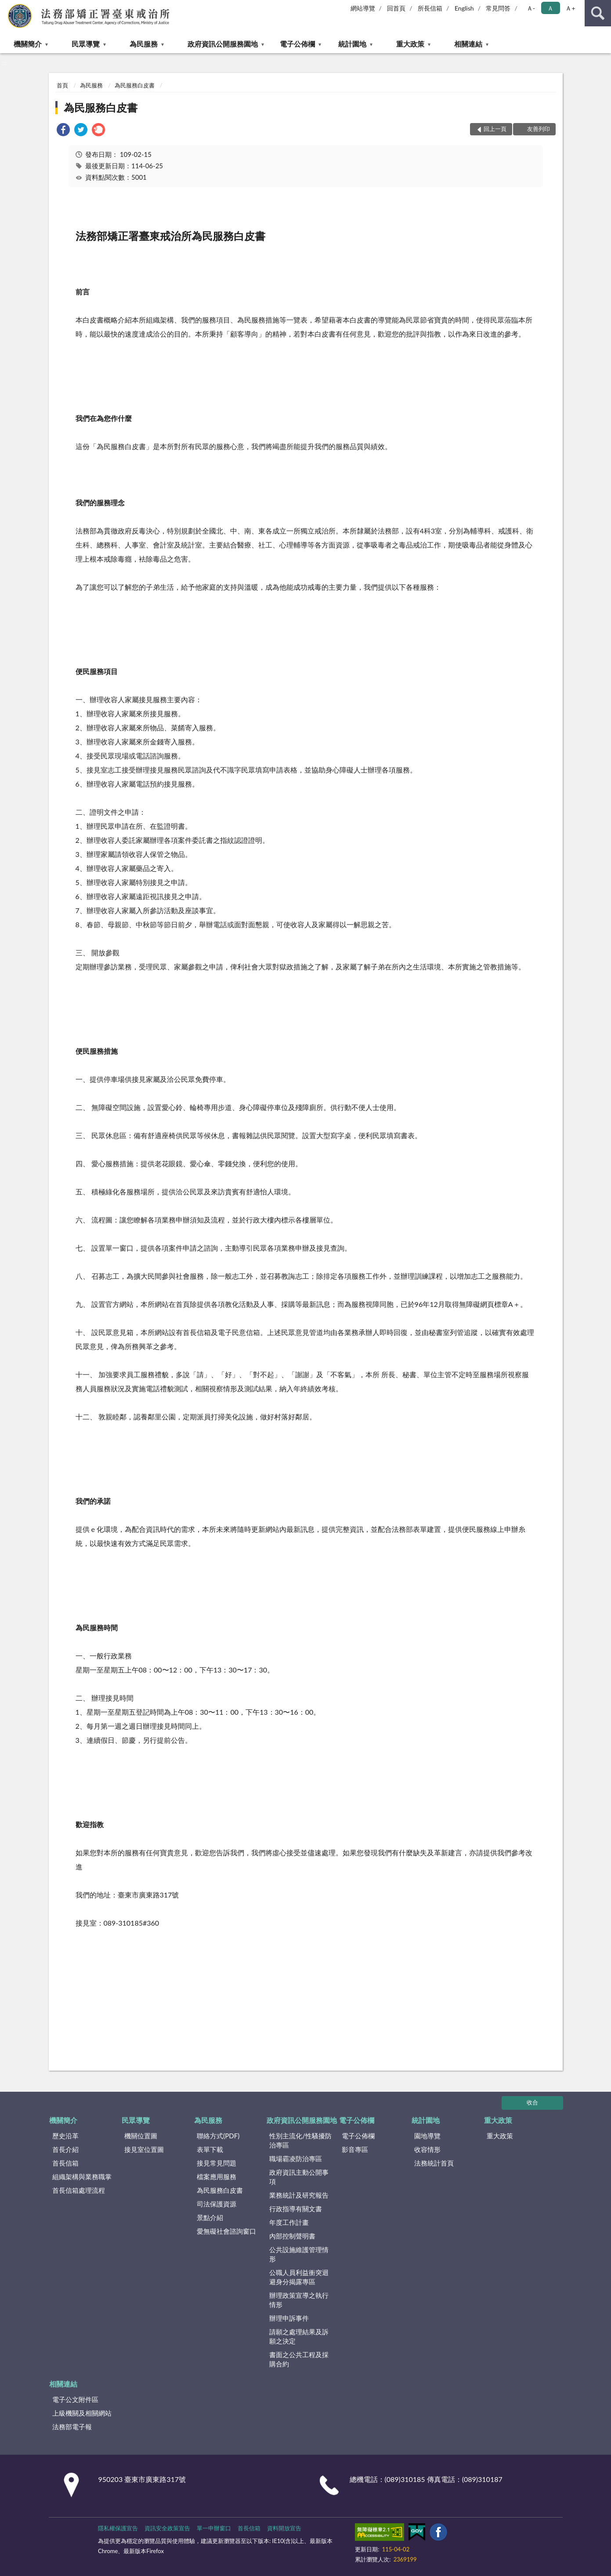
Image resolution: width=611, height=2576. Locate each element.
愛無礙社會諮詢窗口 (226, 2231)
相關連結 (468, 44)
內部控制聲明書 (292, 2236)
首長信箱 (65, 2163)
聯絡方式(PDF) (218, 2136)
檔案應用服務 (216, 2177)
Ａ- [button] (531, 8)
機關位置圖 (140, 2136)
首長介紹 (65, 2149)
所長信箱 (430, 8)
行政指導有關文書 (295, 2209)
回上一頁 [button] (495, 128)
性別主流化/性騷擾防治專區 (300, 2140)
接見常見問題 (216, 2163)
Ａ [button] (550, 8)
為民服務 (144, 44)
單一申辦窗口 (214, 2528)
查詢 (598, 13)
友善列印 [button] (538, 128)
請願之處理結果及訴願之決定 (299, 2336)
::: (7, 6)
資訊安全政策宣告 (167, 2528)
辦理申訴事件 (289, 2318)
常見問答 (498, 8)
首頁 (62, 85)
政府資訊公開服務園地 (223, 44)
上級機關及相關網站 (82, 2413)
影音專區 (355, 2149)
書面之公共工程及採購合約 (299, 2359)
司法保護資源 (216, 2204)
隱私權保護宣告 (118, 2528)
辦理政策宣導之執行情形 (299, 2299)
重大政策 (410, 44)
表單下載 (210, 2149)
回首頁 (396, 8)
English (464, 8)
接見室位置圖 (144, 2149)
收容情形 (427, 2149)
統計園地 (352, 44)
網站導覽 (363, 8)
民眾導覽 (86, 44)
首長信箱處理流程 (78, 2190)
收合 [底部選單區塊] (532, 2102)
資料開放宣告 (284, 2528)
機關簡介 (28, 44)
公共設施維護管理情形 (299, 2254)
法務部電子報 (72, 2427)
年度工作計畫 (289, 2222)
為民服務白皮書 (135, 85)
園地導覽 (427, 2136)
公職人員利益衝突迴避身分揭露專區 (299, 2277)
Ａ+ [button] (570, 8)
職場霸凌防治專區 (295, 2158)
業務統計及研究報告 (299, 2195)
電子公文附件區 (75, 2399)
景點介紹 (210, 2217)
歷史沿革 (65, 2136)
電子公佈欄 (297, 44)
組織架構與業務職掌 (82, 2177)
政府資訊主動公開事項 (299, 2176)
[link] (63, 130)
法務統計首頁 (434, 2163)
